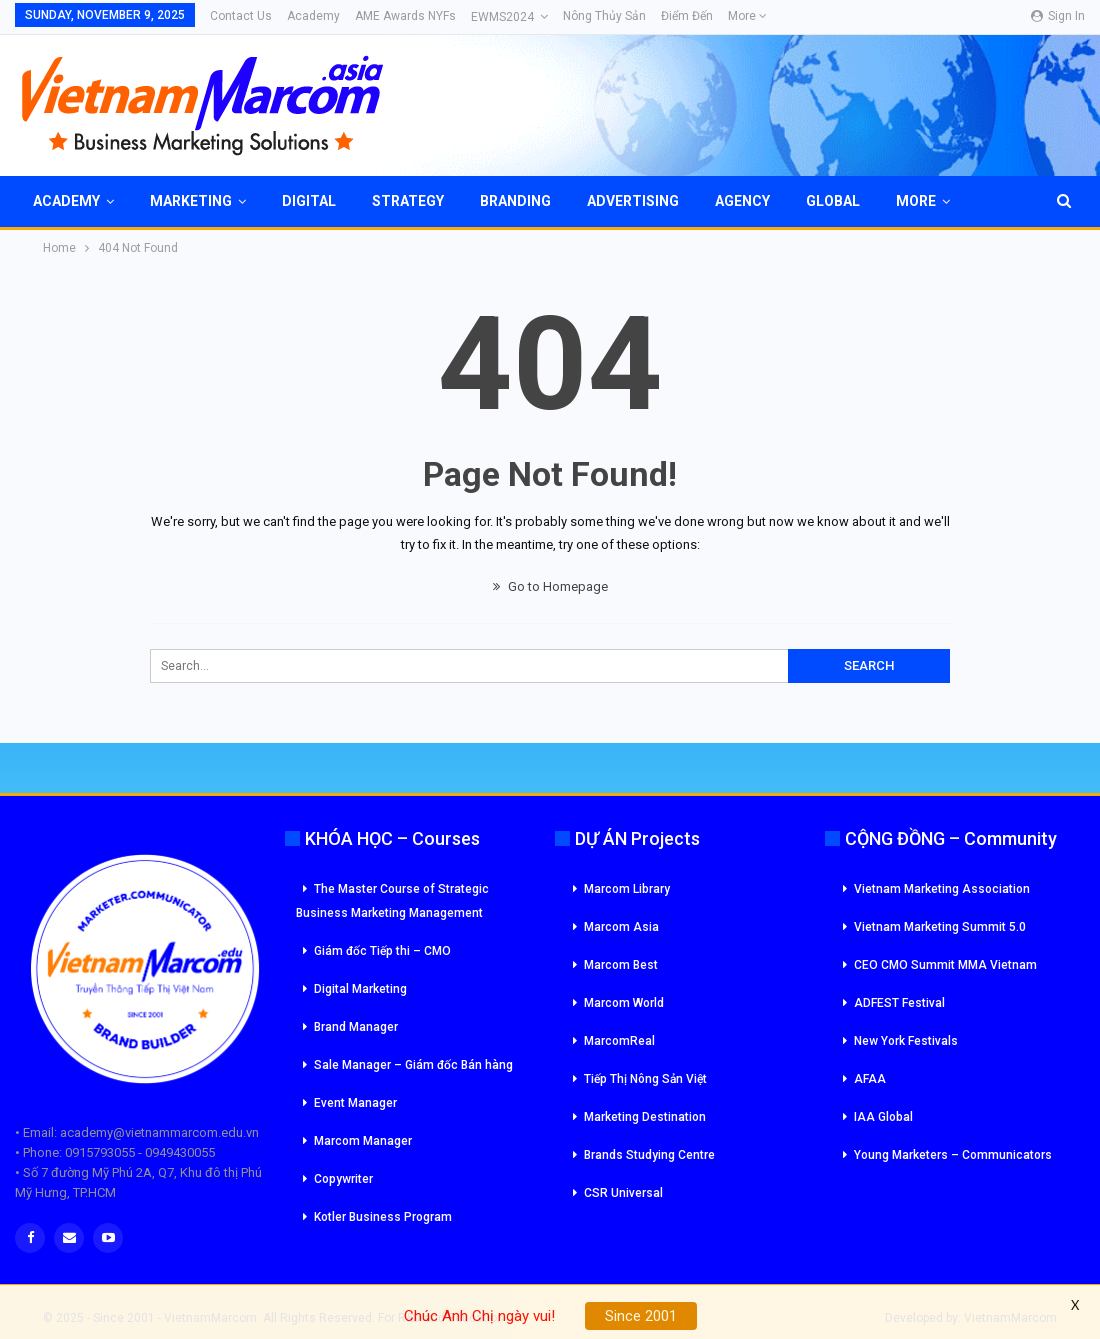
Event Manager (355, 1103)
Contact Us (241, 16)
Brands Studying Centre (649, 1155)
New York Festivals (906, 1041)
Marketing (191, 201)
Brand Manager (356, 1027)
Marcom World (624, 1003)
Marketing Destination (645, 1117)
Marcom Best (621, 965)
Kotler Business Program (383, 1217)
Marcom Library (627, 889)
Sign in (1058, 16)
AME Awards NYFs (405, 16)
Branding (515, 201)
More (747, 16)
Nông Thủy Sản (604, 16)
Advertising (633, 201)
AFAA (870, 1079)
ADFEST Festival (899, 1003)
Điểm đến (687, 16)
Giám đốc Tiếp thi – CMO (382, 951)
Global (833, 201)
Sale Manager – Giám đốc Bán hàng (413, 1065)
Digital (309, 201)
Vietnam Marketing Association (942, 889)
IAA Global (883, 1117)
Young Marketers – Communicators (953, 1155)
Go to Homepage (550, 586)
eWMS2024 (502, 17)
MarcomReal (619, 1041)
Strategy (408, 201)
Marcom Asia (621, 927)
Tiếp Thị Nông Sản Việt (645, 1079)
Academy (313, 16)
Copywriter (343, 1179)
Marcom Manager (363, 1141)
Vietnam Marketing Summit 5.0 (940, 927)
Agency (742, 201)
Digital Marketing (360, 989)
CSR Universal (623, 1193)
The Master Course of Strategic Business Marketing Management (392, 901)
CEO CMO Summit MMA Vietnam (945, 965)
